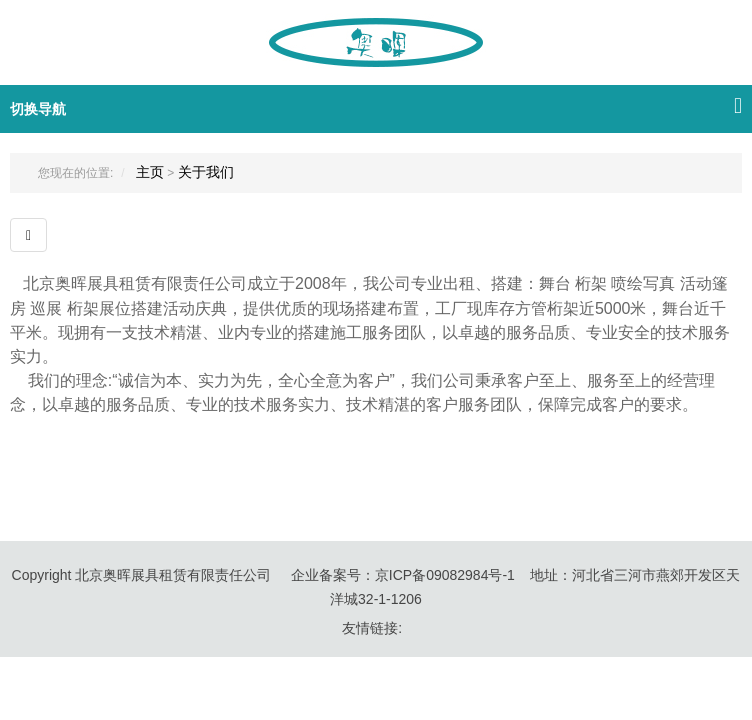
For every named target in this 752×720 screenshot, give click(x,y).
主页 (150, 172)
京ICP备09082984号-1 (445, 575)
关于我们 (206, 172)
